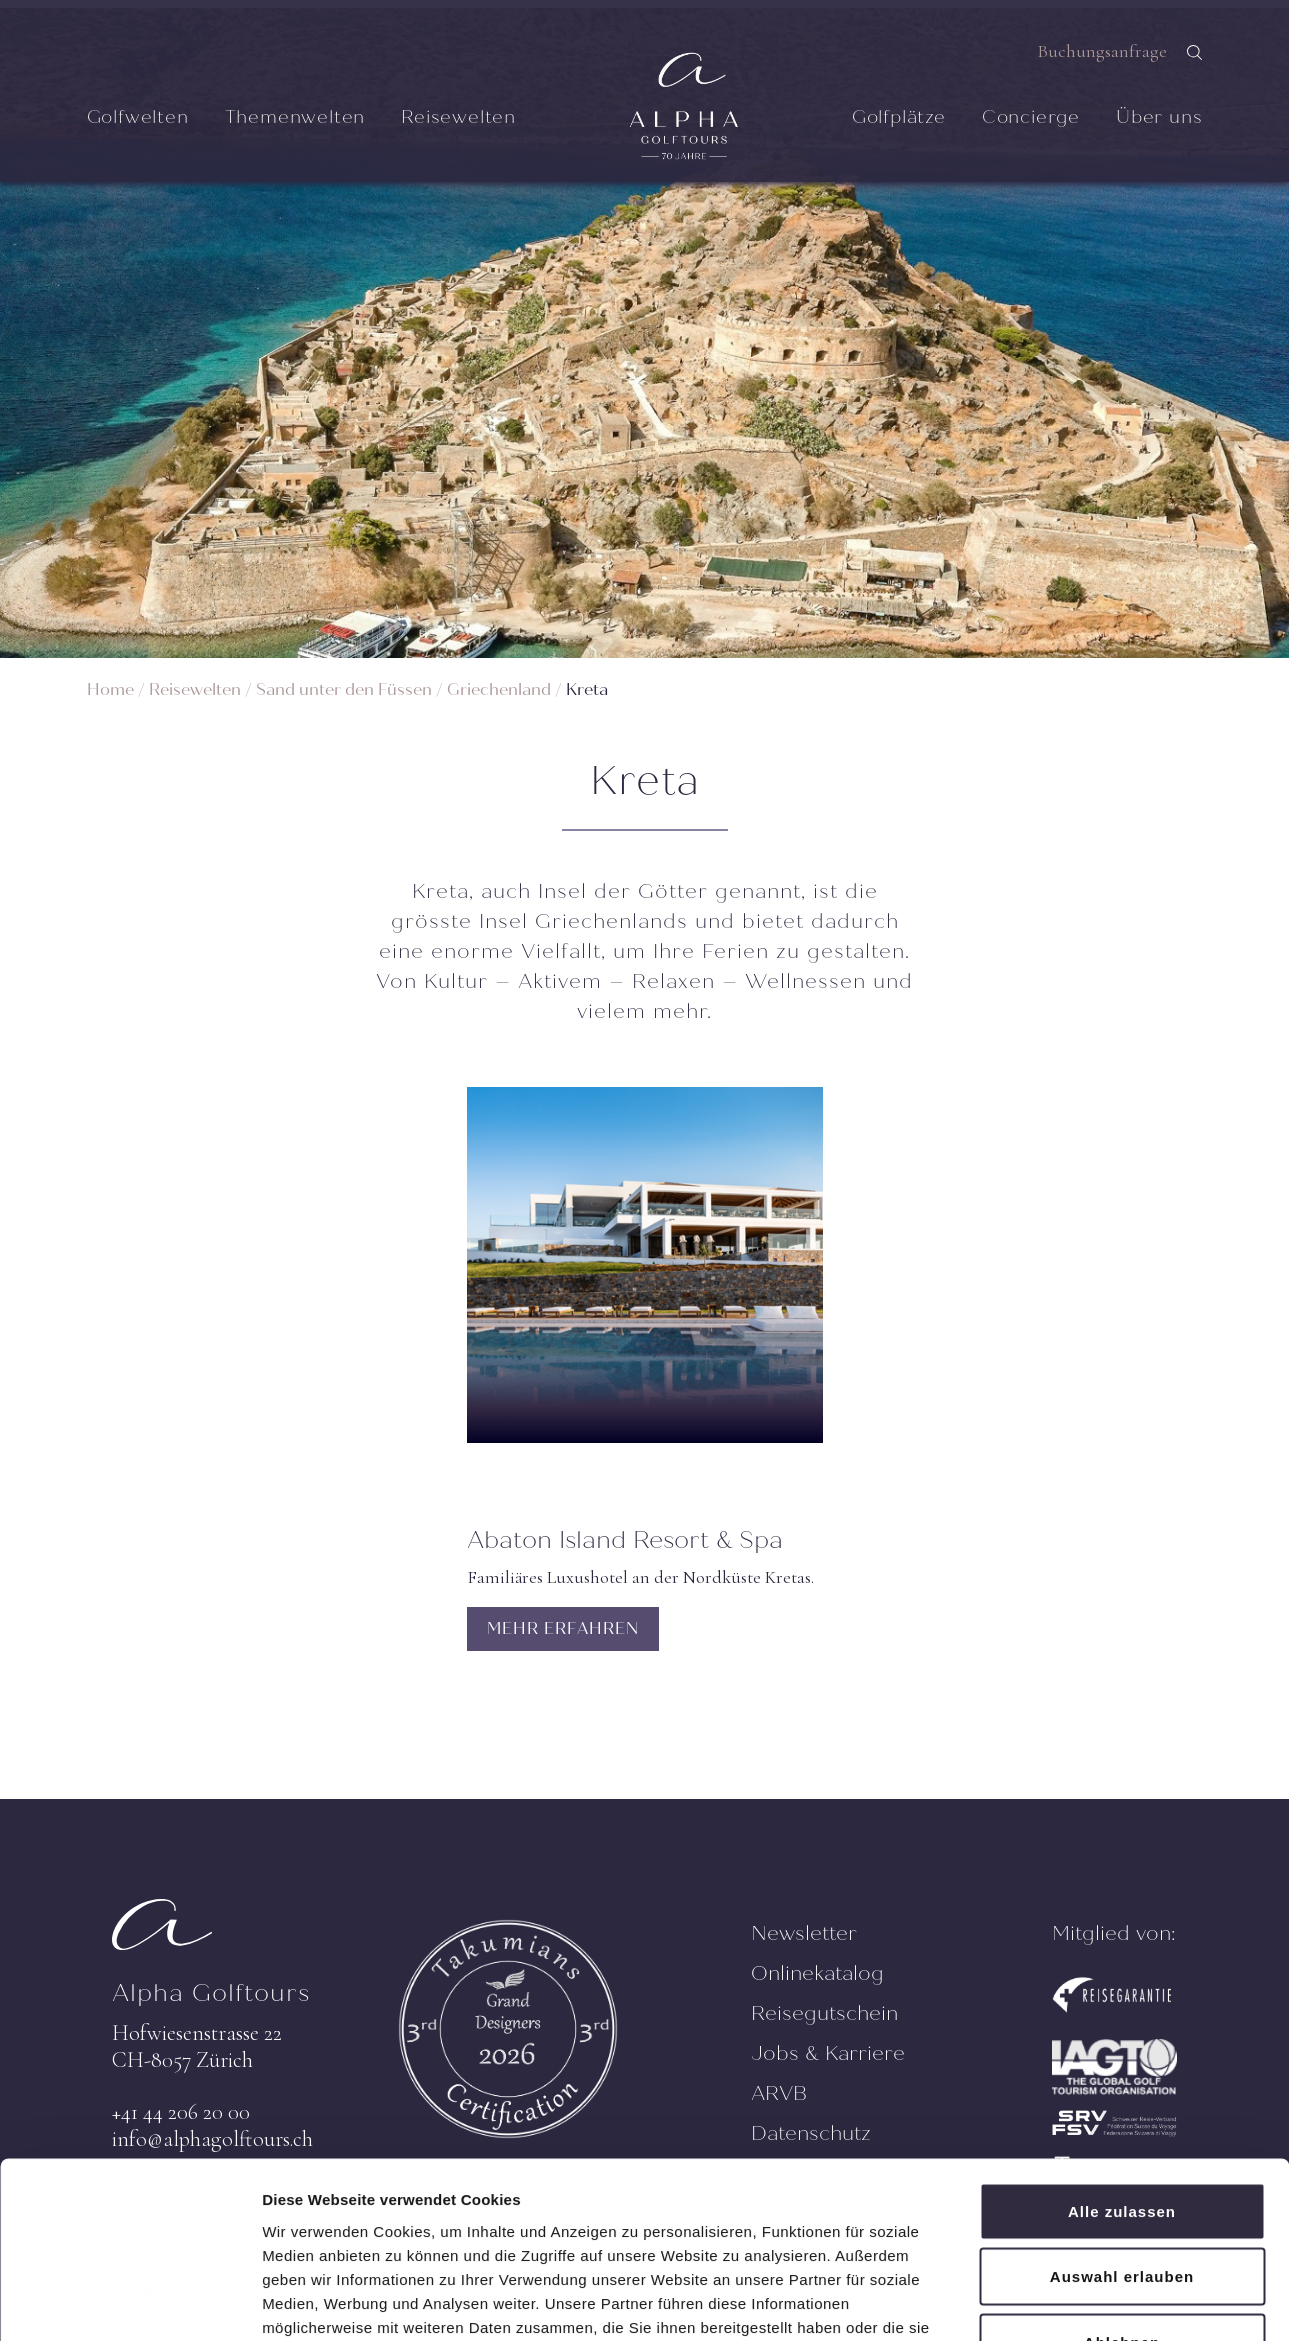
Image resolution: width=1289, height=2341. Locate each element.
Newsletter (804, 1933)
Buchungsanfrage (1102, 51)
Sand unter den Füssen (344, 689)
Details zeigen (1063, 2301)
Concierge (1031, 117)
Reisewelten (458, 117)
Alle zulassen (1122, 2078)
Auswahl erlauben (1122, 2144)
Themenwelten (295, 117)
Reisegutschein (824, 2013)
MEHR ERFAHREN (563, 1628)
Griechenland (499, 689)
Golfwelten (138, 117)
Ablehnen (1122, 2209)
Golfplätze (899, 117)
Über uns (1159, 117)
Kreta (587, 689)
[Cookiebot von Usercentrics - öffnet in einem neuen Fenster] (129, 2302)
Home (110, 689)
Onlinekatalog (817, 1973)
